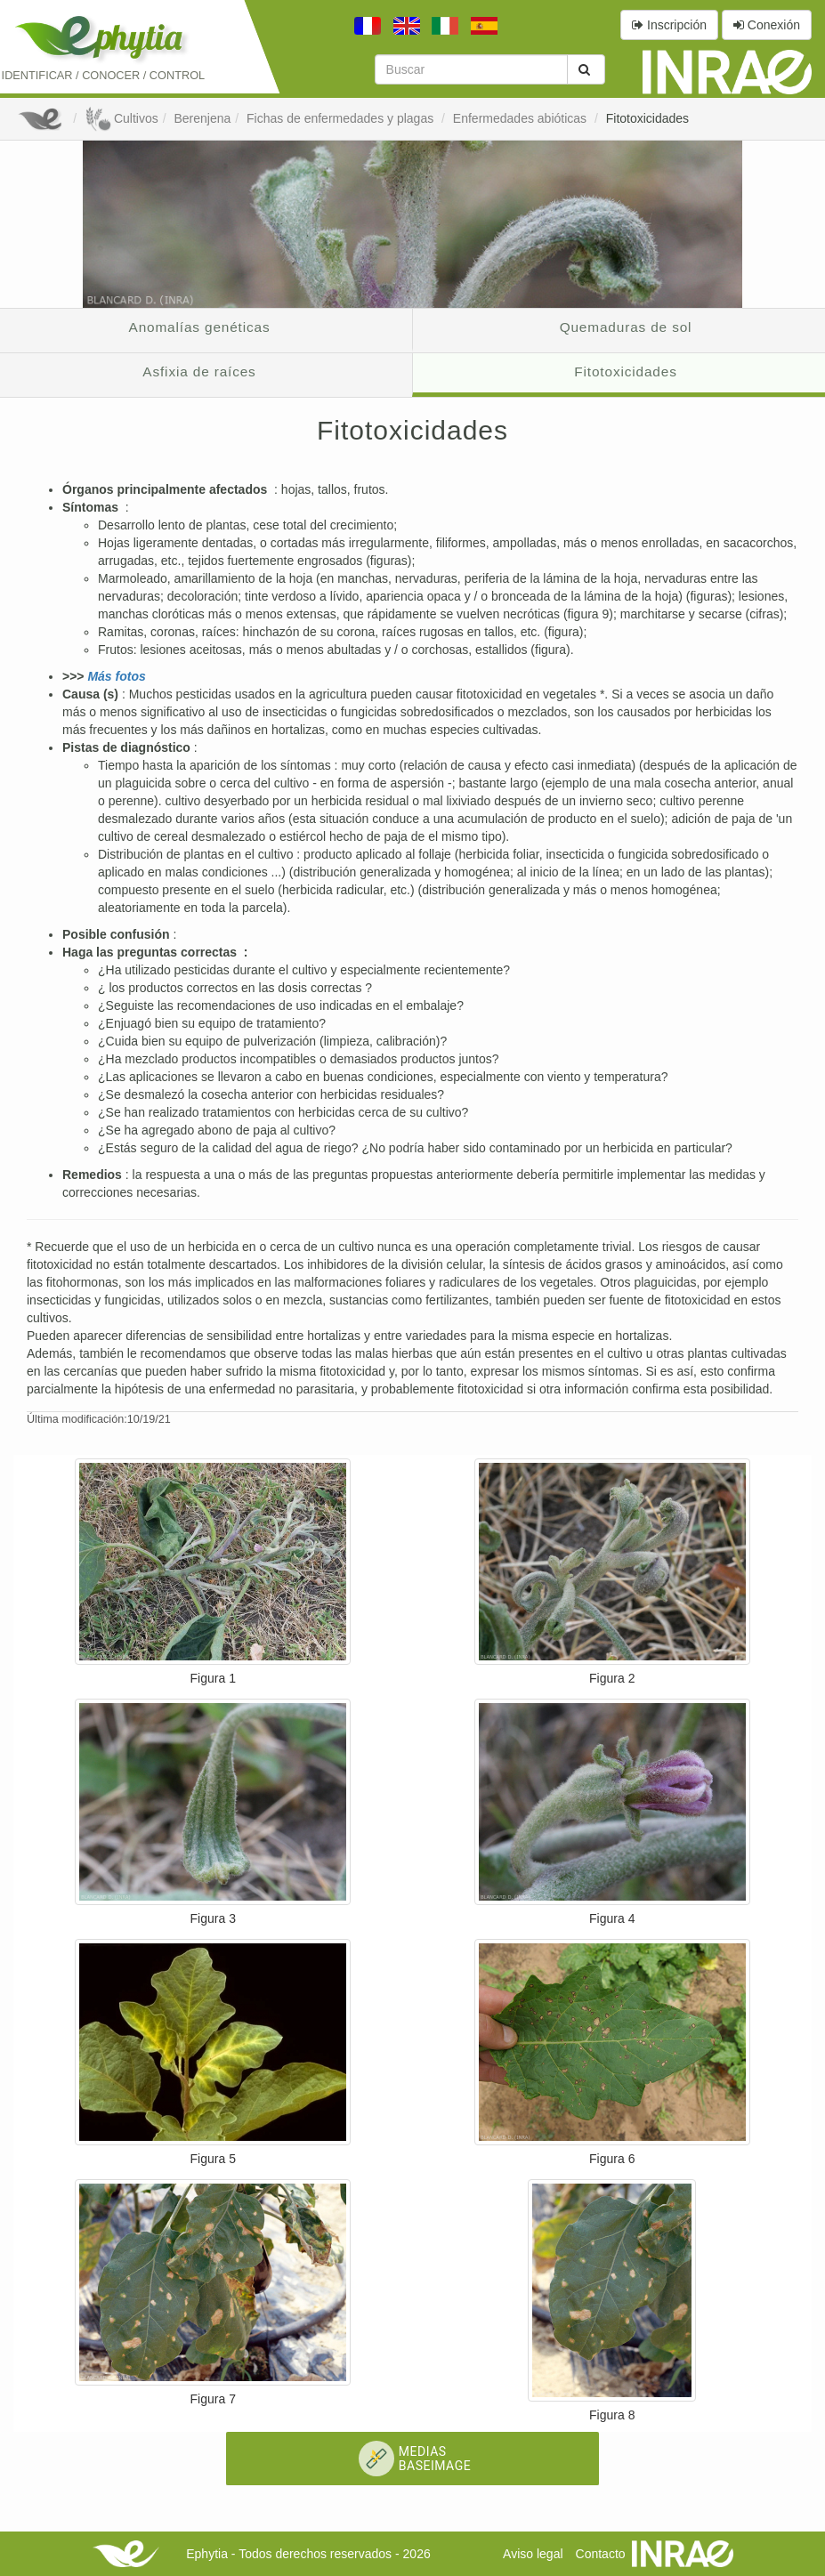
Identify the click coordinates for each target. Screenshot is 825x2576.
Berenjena (202, 118)
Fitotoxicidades (647, 118)
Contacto (601, 2554)
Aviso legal (532, 2554)
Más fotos (116, 676)
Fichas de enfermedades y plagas (342, 118)
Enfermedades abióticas (521, 118)
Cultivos (121, 118)
